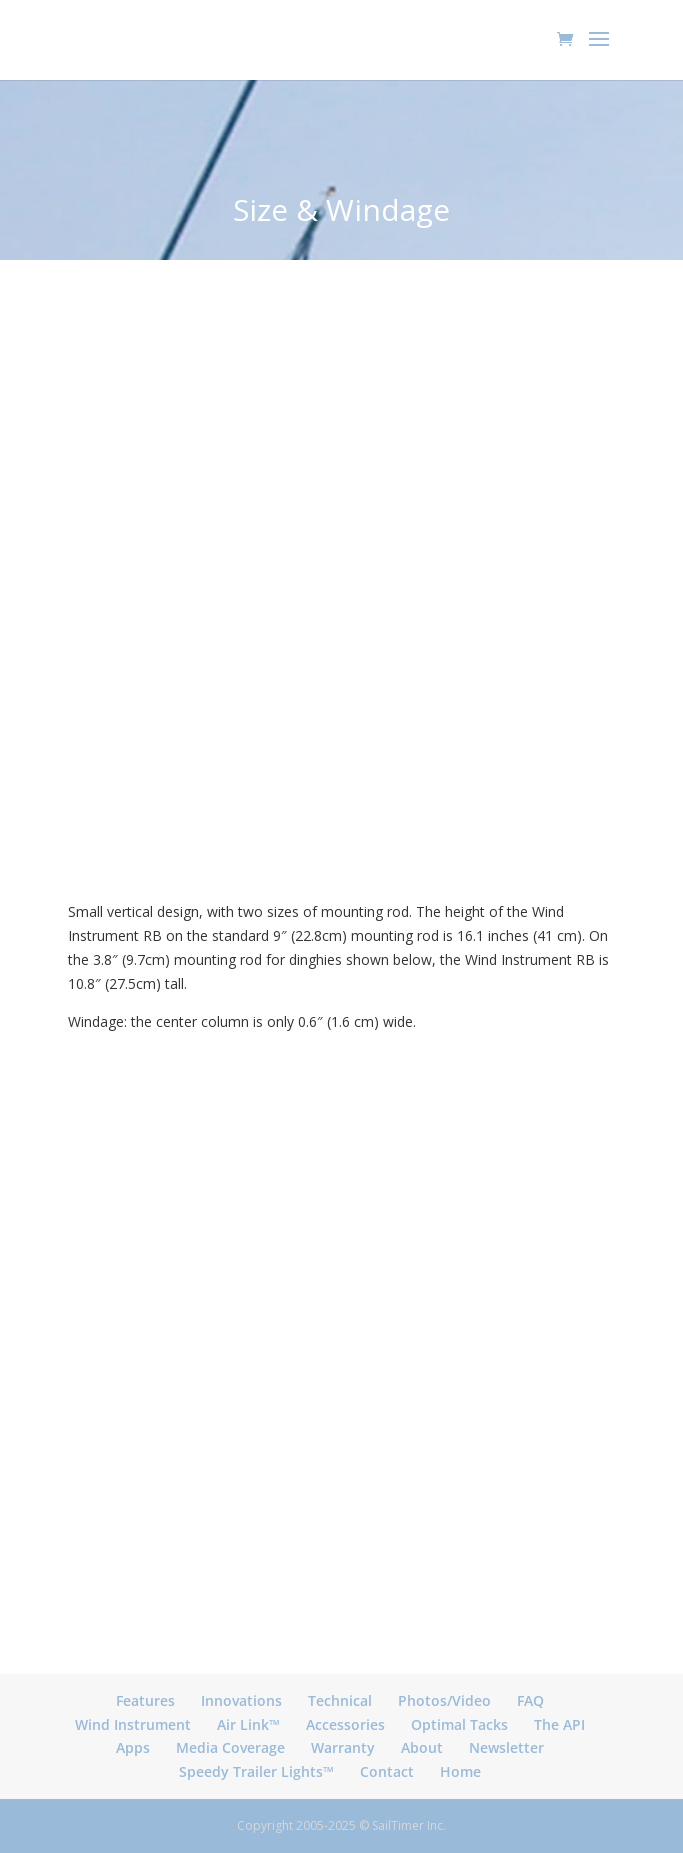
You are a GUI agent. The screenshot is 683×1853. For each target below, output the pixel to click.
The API (559, 1724)
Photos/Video (444, 1700)
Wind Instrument (133, 1724)
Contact (387, 1771)
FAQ (530, 1700)
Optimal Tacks (459, 1724)
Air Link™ (248, 1724)
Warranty (343, 1747)
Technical (340, 1700)
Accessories (345, 1724)
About (422, 1747)
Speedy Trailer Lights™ (256, 1771)
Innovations (241, 1700)
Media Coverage (230, 1747)
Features (145, 1700)
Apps (133, 1747)
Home (460, 1771)
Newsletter (506, 1747)
